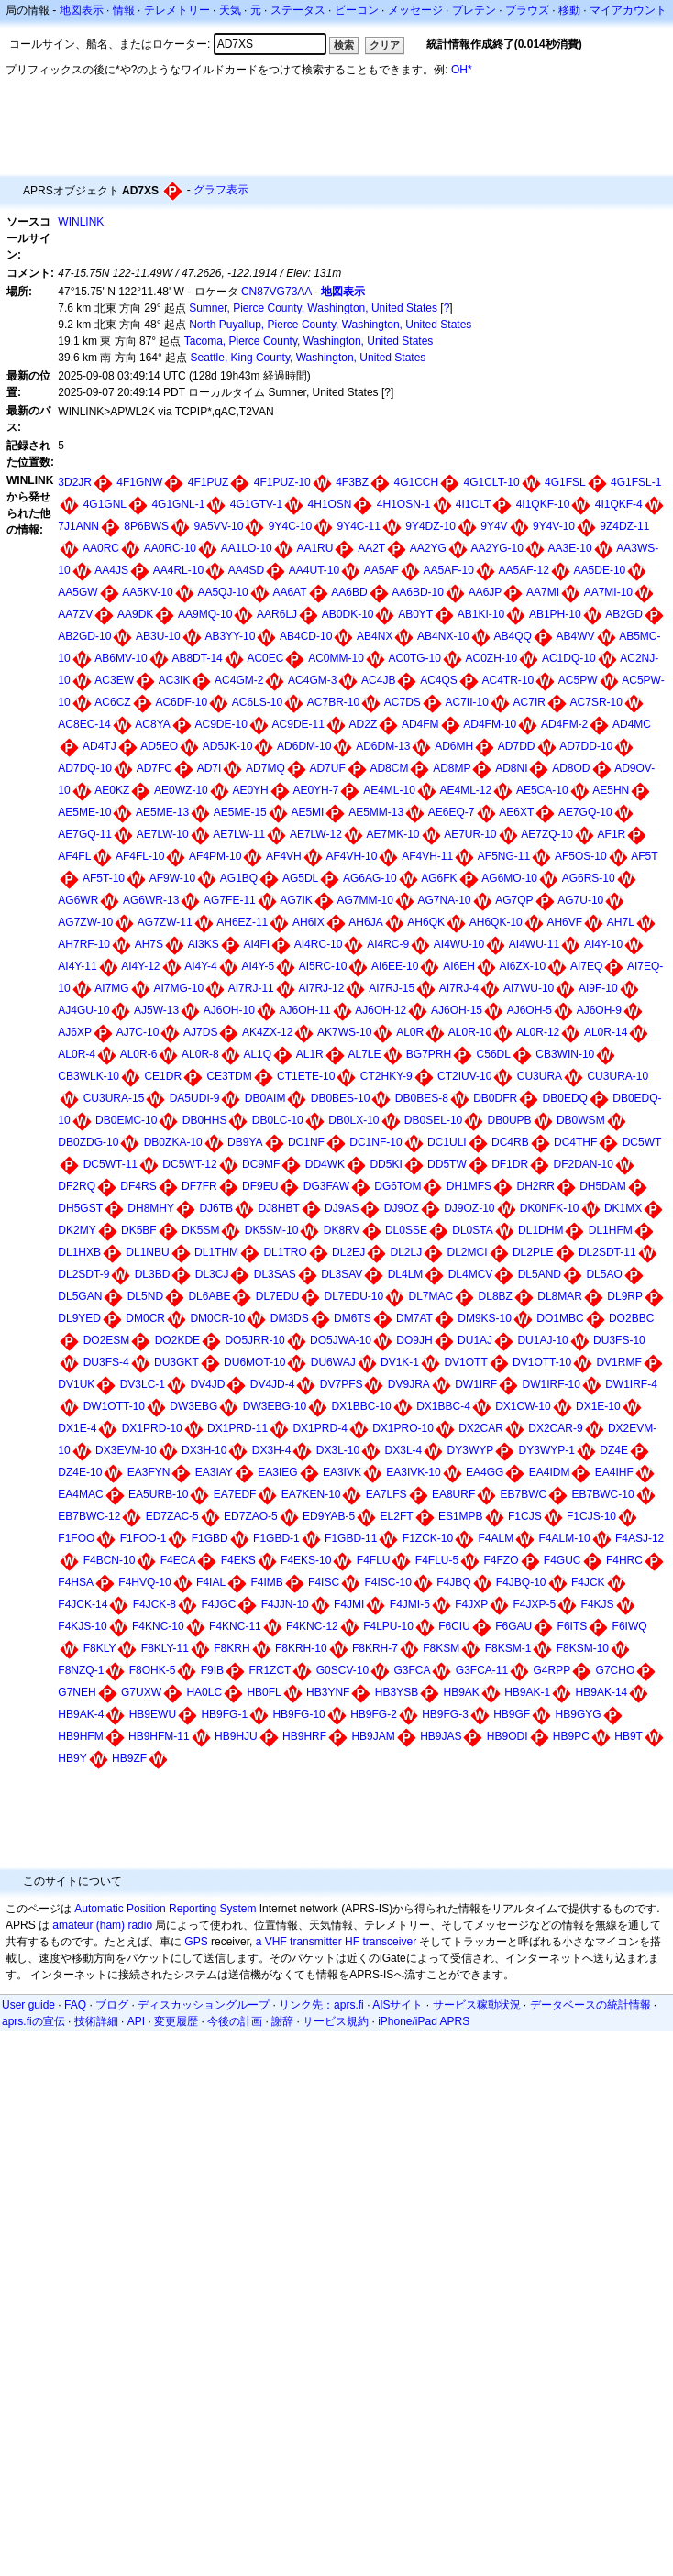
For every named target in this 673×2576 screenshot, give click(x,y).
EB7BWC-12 (89, 1516)
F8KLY (99, 1648)
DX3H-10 (204, 1450)
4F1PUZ (208, 482)
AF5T (644, 856)
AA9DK (135, 614)
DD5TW (447, 1164)
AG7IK (296, 900)
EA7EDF (235, 1494)
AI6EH (459, 966)
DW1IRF (476, 1384)
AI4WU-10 (459, 944)
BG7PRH (428, 1054)
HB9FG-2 (373, 1714)
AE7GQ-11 (85, 834)
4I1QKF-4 (619, 504)
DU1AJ (475, 1340)
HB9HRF (304, 1736)
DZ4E (614, 1450)
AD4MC (631, 724)
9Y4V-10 (554, 526)
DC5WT (642, 1142)
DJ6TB (216, 1208)
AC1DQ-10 (569, 658)
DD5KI (386, 1164)
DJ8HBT (278, 1208)
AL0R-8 (200, 1054)
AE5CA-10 (542, 790)
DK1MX (623, 1208)
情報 (124, 10)
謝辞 (282, 2021)
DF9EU (260, 1186)
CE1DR (163, 1076)
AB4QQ (512, 636)
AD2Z (363, 724)
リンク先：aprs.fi (321, 2004)
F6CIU (454, 1626)
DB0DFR (495, 1098)
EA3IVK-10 (413, 1472)
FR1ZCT (269, 1670)
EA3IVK (342, 1472)
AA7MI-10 (608, 592)
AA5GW (77, 592)
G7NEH (76, 1692)
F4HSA (76, 1582)
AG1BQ (239, 878)
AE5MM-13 (375, 812)
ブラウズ (527, 10)
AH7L (620, 922)
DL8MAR (559, 1296)
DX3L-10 (337, 1450)
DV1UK (76, 1384)
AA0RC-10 (170, 548)
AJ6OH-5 (529, 1010)
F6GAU (513, 1626)
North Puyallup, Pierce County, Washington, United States (330, 324)
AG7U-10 (580, 900)
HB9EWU (152, 1714)
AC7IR (529, 702)
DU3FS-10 (619, 1340)
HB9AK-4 (81, 1714)
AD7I (209, 768)
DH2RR (535, 1186)
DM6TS (352, 1318)
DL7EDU (277, 1296)
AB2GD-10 (84, 636)
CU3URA (539, 1076)
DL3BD (153, 1274)
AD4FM (420, 724)
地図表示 (82, 10)
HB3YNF (327, 1692)
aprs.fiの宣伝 (33, 2021)
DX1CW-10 (522, 1406)
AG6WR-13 (151, 900)
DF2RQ (76, 1186)
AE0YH (250, 790)
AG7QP (514, 900)
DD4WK (325, 1164)
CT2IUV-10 (464, 1076)
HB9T (628, 1736)
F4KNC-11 (235, 1626)
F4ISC (323, 1582)
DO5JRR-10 (254, 1340)
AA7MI (542, 592)
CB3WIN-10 (564, 1054)
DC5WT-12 (189, 1164)
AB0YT (415, 614)
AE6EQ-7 (451, 812)
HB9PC (571, 1736)
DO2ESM (106, 1340)
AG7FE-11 (230, 900)
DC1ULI (447, 1142)
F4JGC (218, 1604)
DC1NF (306, 1142)
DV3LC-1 (142, 1384)
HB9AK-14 (602, 1692)
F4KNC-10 (158, 1626)
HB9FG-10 (298, 1714)
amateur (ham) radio (102, 1925)
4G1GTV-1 (256, 504)
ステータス (297, 10)
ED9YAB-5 (329, 1516)
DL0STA (472, 1230)
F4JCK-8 (154, 1604)
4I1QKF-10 (543, 504)
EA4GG (484, 1472)
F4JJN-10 (285, 1604)
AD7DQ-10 (85, 768)
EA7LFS (386, 1494)
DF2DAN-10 (582, 1164)
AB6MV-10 (120, 658)
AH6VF (564, 922)
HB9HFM (80, 1736)
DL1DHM (540, 1230)
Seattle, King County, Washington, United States (308, 357)
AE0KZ (111, 790)
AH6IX (308, 922)
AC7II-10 (467, 702)
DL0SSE (406, 1230)
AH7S (149, 944)
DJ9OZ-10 (469, 1208)
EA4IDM (549, 1472)
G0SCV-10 (342, 1670)
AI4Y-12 (140, 966)
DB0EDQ (565, 1098)
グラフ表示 (220, 189)
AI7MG (111, 988)
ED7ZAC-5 (172, 1516)
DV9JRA (409, 1384)
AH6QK (426, 922)
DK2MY (76, 1230)
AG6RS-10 (588, 878)
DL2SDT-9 (83, 1274)
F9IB (212, 1670)
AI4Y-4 (200, 966)
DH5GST (80, 1208)
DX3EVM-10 (126, 1450)
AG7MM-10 (364, 900)
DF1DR (509, 1164)
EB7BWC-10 (603, 1494)
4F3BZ (352, 482)
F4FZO (501, 1560)
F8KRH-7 (375, 1648)
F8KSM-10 (583, 1648)
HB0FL (264, 1692)
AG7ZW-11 (165, 922)
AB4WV (575, 636)
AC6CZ (112, 702)
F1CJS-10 (591, 1516)
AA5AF (381, 570)
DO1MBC (559, 1318)
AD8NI (511, 768)
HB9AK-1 (527, 1692)
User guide (28, 2004)
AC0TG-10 (414, 658)
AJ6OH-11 (305, 1010)
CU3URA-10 (617, 1076)
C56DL (494, 1054)
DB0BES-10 (340, 1098)
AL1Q (257, 1054)
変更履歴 (176, 2021)
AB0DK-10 (348, 614)
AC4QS (439, 680)
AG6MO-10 (509, 878)
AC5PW (578, 680)
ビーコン (357, 10)
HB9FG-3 (445, 1714)
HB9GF (511, 1714)
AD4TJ (99, 746)
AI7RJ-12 (321, 988)
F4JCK (588, 1582)
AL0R (410, 1032)
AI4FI (256, 944)
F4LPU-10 (388, 1626)
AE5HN (610, 790)
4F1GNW (139, 482)
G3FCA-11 (482, 1670)
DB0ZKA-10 (173, 1142)
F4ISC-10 (387, 1582)
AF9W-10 (172, 878)
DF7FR (199, 1186)
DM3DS (289, 1318)
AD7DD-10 (585, 746)
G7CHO (615, 1670)
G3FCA (411, 1670)
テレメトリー (177, 10)
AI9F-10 (598, 988)
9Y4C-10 (290, 526)
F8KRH (231, 1648)
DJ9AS (342, 1208)
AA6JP (485, 592)
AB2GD (624, 614)
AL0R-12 (537, 1032)
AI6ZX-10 (523, 966)
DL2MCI (467, 1252)
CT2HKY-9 (386, 1076)
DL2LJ (406, 1252)
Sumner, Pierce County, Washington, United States (313, 308)
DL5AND (539, 1274)
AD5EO (159, 746)
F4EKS (238, 1560)
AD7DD (516, 746)
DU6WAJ (333, 1362)
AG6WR (78, 900)
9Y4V (493, 526)
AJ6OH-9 (599, 1010)
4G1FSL (565, 482)
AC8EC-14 (84, 724)
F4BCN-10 (109, 1560)
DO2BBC (631, 1318)
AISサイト (397, 2004)
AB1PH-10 (555, 614)
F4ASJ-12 (639, 1538)
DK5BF (139, 1230)
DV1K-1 (400, 1362)
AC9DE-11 (298, 724)
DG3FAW (326, 1186)
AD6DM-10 (304, 746)
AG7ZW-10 (85, 922)
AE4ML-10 (389, 790)
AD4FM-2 (564, 724)
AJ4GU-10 (83, 1010)
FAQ (75, 2004)
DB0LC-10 (277, 1120)
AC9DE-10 (221, 724)
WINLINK (81, 221)
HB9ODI (507, 1736)
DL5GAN (80, 1296)
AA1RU (314, 548)
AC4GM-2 (239, 680)
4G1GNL (105, 504)
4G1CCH (415, 482)
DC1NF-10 (375, 1142)
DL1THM (216, 1252)
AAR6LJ (277, 614)
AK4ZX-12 (267, 1032)
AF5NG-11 (504, 856)
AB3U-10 (158, 636)
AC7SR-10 (596, 702)
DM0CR (145, 1318)
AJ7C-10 (138, 1032)
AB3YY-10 (229, 636)
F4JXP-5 (535, 1604)
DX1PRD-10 (152, 1428)
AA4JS (111, 570)
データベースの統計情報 (590, 2004)
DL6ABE (209, 1296)
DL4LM (406, 1274)
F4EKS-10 (306, 1560)
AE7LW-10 (163, 834)
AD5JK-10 (228, 746)
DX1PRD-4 (319, 1428)
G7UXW (141, 1692)
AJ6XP (75, 1032)
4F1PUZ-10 (282, 482)
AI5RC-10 (323, 966)
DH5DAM (602, 1186)
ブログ (111, 2004)
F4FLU (374, 1560)
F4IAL (211, 1582)
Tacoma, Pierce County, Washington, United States (308, 341)
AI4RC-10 (318, 944)
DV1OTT (465, 1362)
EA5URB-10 (158, 1494)
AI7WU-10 (528, 988)
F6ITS (572, 1626)
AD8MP (451, 768)
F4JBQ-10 (521, 1582)
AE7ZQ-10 (547, 834)
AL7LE (364, 1054)
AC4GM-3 (312, 680)
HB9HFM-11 (159, 1736)
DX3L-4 (404, 1450)
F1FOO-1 (143, 1538)
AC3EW (114, 680)
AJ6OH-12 (380, 1010)
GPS (195, 1941)
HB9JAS (440, 1736)
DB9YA (244, 1142)
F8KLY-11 (165, 1648)
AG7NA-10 (443, 900)
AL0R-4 (76, 1054)
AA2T (371, 548)
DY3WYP (470, 1450)
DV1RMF (618, 1362)
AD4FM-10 (489, 724)
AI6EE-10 (394, 966)
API (136, 2021)
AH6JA (365, 922)
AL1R (310, 1054)
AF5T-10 (104, 878)
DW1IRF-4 (631, 1384)
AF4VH (284, 856)
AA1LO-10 (246, 548)
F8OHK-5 (152, 1670)
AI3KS (203, 944)
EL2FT (397, 1516)
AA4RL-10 (178, 570)
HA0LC (204, 1692)
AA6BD (349, 592)
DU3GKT (176, 1362)
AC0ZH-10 (492, 658)
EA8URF (453, 1494)
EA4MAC (80, 1494)
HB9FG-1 (224, 1714)
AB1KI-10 (481, 614)
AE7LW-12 (316, 834)
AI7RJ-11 (251, 988)
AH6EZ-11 (242, 922)
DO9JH (414, 1340)
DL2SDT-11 (607, 1252)
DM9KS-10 (485, 1318)
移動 (569, 10)
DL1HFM (611, 1230)
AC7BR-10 (333, 702)
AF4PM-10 (215, 856)
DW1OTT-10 (114, 1406)
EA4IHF (614, 1472)
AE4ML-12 (466, 790)
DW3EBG (193, 1406)
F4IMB (266, 1582)
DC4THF (575, 1142)
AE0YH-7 (315, 790)
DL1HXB (79, 1252)
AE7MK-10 (392, 834)
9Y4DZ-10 (430, 526)
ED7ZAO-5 (251, 1516)
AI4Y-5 (257, 966)
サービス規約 (336, 2021)
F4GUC (562, 1560)
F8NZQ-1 (81, 1670)
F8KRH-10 (301, 1648)
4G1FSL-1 (636, 482)
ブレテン (474, 10)
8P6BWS (146, 526)
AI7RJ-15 (391, 988)
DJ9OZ (401, 1208)
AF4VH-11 (427, 856)
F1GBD (210, 1538)
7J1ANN (78, 526)
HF (352, 1941)
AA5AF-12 (524, 570)
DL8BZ (496, 1296)
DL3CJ (212, 1274)
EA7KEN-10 (311, 1494)
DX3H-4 (272, 1450)
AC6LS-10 (257, 702)
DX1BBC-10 (361, 1406)
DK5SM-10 (272, 1230)
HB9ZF (129, 1758)
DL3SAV (341, 1274)
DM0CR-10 (217, 1318)
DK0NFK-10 (549, 1208)
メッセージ (415, 10)
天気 (230, 10)
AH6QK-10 (496, 922)
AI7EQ (586, 966)
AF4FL (74, 856)
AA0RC (101, 548)
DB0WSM (581, 1120)
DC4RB (510, 1142)
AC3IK (175, 680)
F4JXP (471, 1604)
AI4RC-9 (388, 944)
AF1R (612, 834)
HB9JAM (372, 1736)
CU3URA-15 (114, 1098)
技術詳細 (96, 2021)
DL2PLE (533, 1252)
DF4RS (138, 1186)
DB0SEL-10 (433, 1120)
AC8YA (152, 724)
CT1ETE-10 (306, 1076)
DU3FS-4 (106, 1362)
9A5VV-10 (218, 526)
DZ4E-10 (80, 1472)
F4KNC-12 (312, 1626)
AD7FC (154, 768)
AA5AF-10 (449, 570)
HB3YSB (396, 1692)
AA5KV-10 (147, 592)
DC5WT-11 (110, 1164)
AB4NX (374, 636)
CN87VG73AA (276, 291)
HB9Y (72, 1758)
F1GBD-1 (276, 1538)
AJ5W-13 (156, 1010)
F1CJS (525, 1516)
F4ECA (178, 1560)
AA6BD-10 (418, 592)
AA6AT (289, 592)
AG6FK (439, 878)
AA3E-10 (570, 548)
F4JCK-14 (82, 1604)
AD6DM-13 (383, 746)
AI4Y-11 (77, 966)
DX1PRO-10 (403, 1428)
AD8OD (571, 768)
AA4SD (246, 570)
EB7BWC (524, 1494)
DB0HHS (204, 1120)
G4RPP (552, 1670)
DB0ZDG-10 (88, 1142)
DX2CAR (480, 1428)
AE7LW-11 (239, 834)
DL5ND (145, 1296)
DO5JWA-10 (340, 1340)
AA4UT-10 (314, 570)
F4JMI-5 (410, 1604)
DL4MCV (470, 1274)
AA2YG (428, 548)
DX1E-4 (77, 1428)
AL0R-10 (469, 1032)
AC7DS (402, 702)
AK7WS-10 (344, 1032)
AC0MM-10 (336, 658)
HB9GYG (578, 1714)
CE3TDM (228, 1076)
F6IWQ (629, 1626)
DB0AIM (265, 1098)
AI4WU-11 (534, 944)
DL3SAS (275, 1274)
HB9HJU (236, 1736)
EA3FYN (149, 1472)
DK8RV (342, 1230)
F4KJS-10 (82, 1626)
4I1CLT (473, 504)
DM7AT (414, 1318)
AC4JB (378, 680)
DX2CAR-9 (555, 1428)
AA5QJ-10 (222, 592)
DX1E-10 (598, 1406)
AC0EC (265, 658)
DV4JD (207, 1384)
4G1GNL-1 (177, 504)
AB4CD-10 (306, 636)
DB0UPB (510, 1120)
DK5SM (200, 1230)
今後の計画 (234, 2021)
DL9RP (625, 1296)
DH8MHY (150, 1208)
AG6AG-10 (370, 878)
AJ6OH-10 (229, 1010)
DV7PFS (341, 1384)
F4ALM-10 (564, 1538)
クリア (385, 44)
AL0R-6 (139, 1054)
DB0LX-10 (353, 1120)
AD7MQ (265, 768)
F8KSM (441, 1648)
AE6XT (516, 812)
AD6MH (454, 746)
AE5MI (307, 812)
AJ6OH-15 (456, 1010)
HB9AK (462, 1692)
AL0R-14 (605, 1032)
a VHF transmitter (299, 1941)
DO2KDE (177, 1340)
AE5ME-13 (162, 812)
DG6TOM (397, 1186)
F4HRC (624, 1560)
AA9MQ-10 (205, 614)
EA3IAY (214, 1472)
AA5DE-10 (600, 570)
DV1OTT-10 (542, 1362)
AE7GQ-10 (585, 812)
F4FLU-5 (436, 1560)
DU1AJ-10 (542, 1340)
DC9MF (261, 1164)
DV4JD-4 (272, 1384)
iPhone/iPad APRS (423, 2021)
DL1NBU (147, 1252)
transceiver (389, 1941)
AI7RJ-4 (459, 988)
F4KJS (597, 1604)
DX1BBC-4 (443, 1406)
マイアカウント (628, 10)
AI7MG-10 (178, 988)
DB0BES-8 (421, 1098)
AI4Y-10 (603, 944)
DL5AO (604, 1274)
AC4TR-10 (508, 680)
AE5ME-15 (240, 812)
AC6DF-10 (181, 702)
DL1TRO (284, 1252)
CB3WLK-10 (88, 1076)
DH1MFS (469, 1186)
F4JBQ (453, 1582)
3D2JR (75, 482)
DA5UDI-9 (195, 1098)
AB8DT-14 (196, 658)
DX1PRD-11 (237, 1428)
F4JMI (349, 1604)
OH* (461, 69)
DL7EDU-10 (353, 1296)
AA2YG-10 (497, 548)
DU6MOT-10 (254, 1362)
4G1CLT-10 (492, 482)
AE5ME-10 (84, 812)
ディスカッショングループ (204, 2004)
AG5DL (300, 878)
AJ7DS (200, 1032)
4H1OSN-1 (404, 504)
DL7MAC (431, 1296)
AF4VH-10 (351, 856)
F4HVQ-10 (144, 1582)
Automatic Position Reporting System (165, 1908)
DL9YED (79, 1318)
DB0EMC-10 (126, 1120)
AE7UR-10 (470, 834)
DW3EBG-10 (274, 1406)
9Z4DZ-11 (624, 526)
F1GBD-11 (351, 1538)
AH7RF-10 (84, 944)
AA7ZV (75, 614)
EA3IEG (277, 1472)
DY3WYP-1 (547, 1450)
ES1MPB (460, 1516)
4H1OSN (329, 504)
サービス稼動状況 (477, 2004)
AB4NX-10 (443, 636)
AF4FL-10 (140, 856)
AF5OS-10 (581, 856)
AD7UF (327, 768)
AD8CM (389, 768)
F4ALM (496, 1538)
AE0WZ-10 (181, 790)
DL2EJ (348, 1252)
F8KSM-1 (508, 1648)
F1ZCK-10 (428, 1538)
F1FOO (76, 1538)
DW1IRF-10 (551, 1384)
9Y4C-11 (359, 526)
